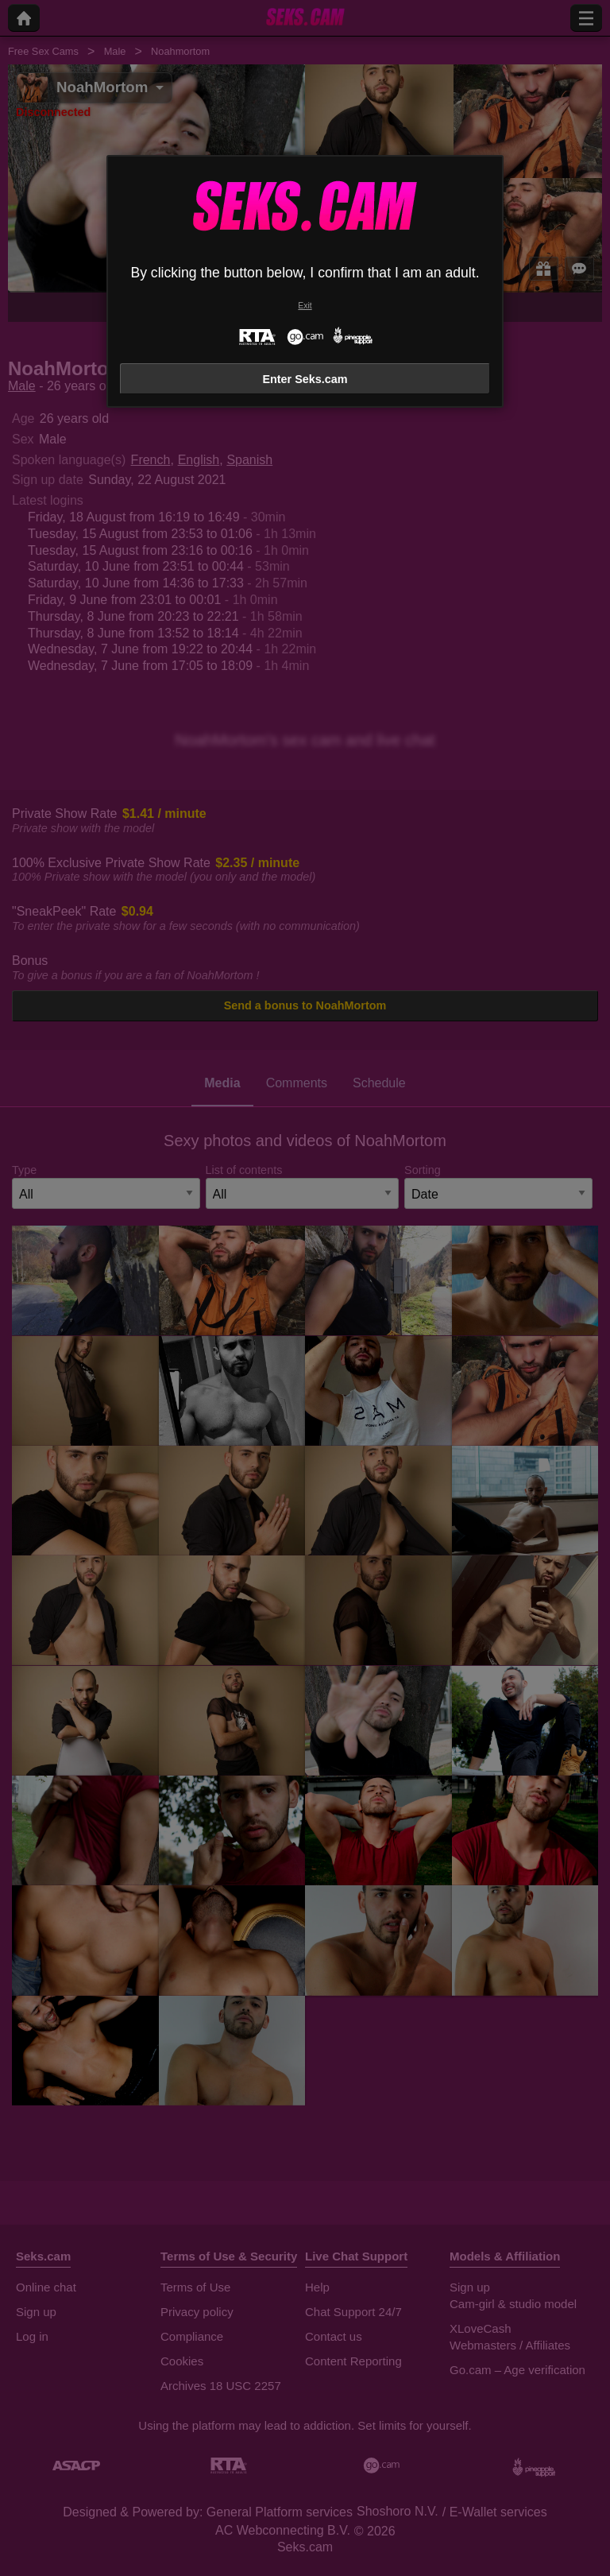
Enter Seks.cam (304, 379)
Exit (304, 305)
